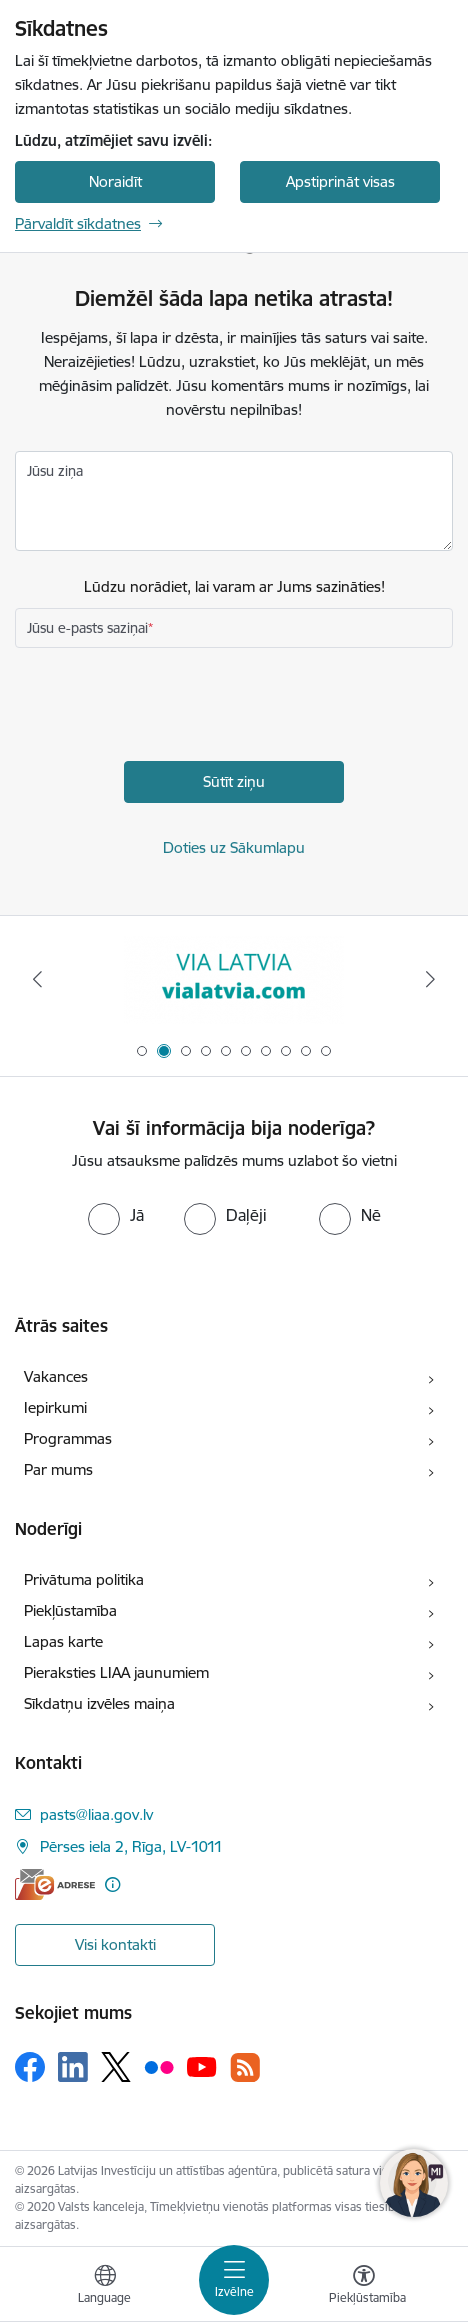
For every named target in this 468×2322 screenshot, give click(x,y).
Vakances (56, 1376)
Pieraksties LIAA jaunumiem (116, 1672)
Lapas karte (63, 1641)
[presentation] (167, 707)
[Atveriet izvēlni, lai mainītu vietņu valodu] (105, 2287)
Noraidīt (115, 181)
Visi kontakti (115, 1944)
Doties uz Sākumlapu (234, 847)
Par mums (58, 1469)
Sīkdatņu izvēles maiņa (99, 1703)
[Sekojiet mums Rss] (245, 2067)
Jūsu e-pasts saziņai (87, 628)
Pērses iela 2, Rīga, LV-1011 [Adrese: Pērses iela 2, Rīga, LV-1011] (131, 1846)
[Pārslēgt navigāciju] (234, 2280)
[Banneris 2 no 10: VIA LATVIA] (234, 979)
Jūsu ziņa (55, 471)
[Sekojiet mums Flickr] (159, 2066)
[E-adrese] (55, 1884)
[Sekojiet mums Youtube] (202, 2066)
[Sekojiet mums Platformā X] (116, 2067)
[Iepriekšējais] (38, 979)
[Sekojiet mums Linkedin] (73, 2067)
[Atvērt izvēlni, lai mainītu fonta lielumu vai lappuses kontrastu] (364, 2287)
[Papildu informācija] (112, 1884)
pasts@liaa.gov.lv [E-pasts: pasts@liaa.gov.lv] (96, 1814)
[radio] (116, 1215)
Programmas (68, 1438)
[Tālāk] (430, 979)
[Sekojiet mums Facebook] (30, 2067)
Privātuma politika (84, 1579)
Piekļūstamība (70, 1610)
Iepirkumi (55, 1407)
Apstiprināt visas (340, 181)
